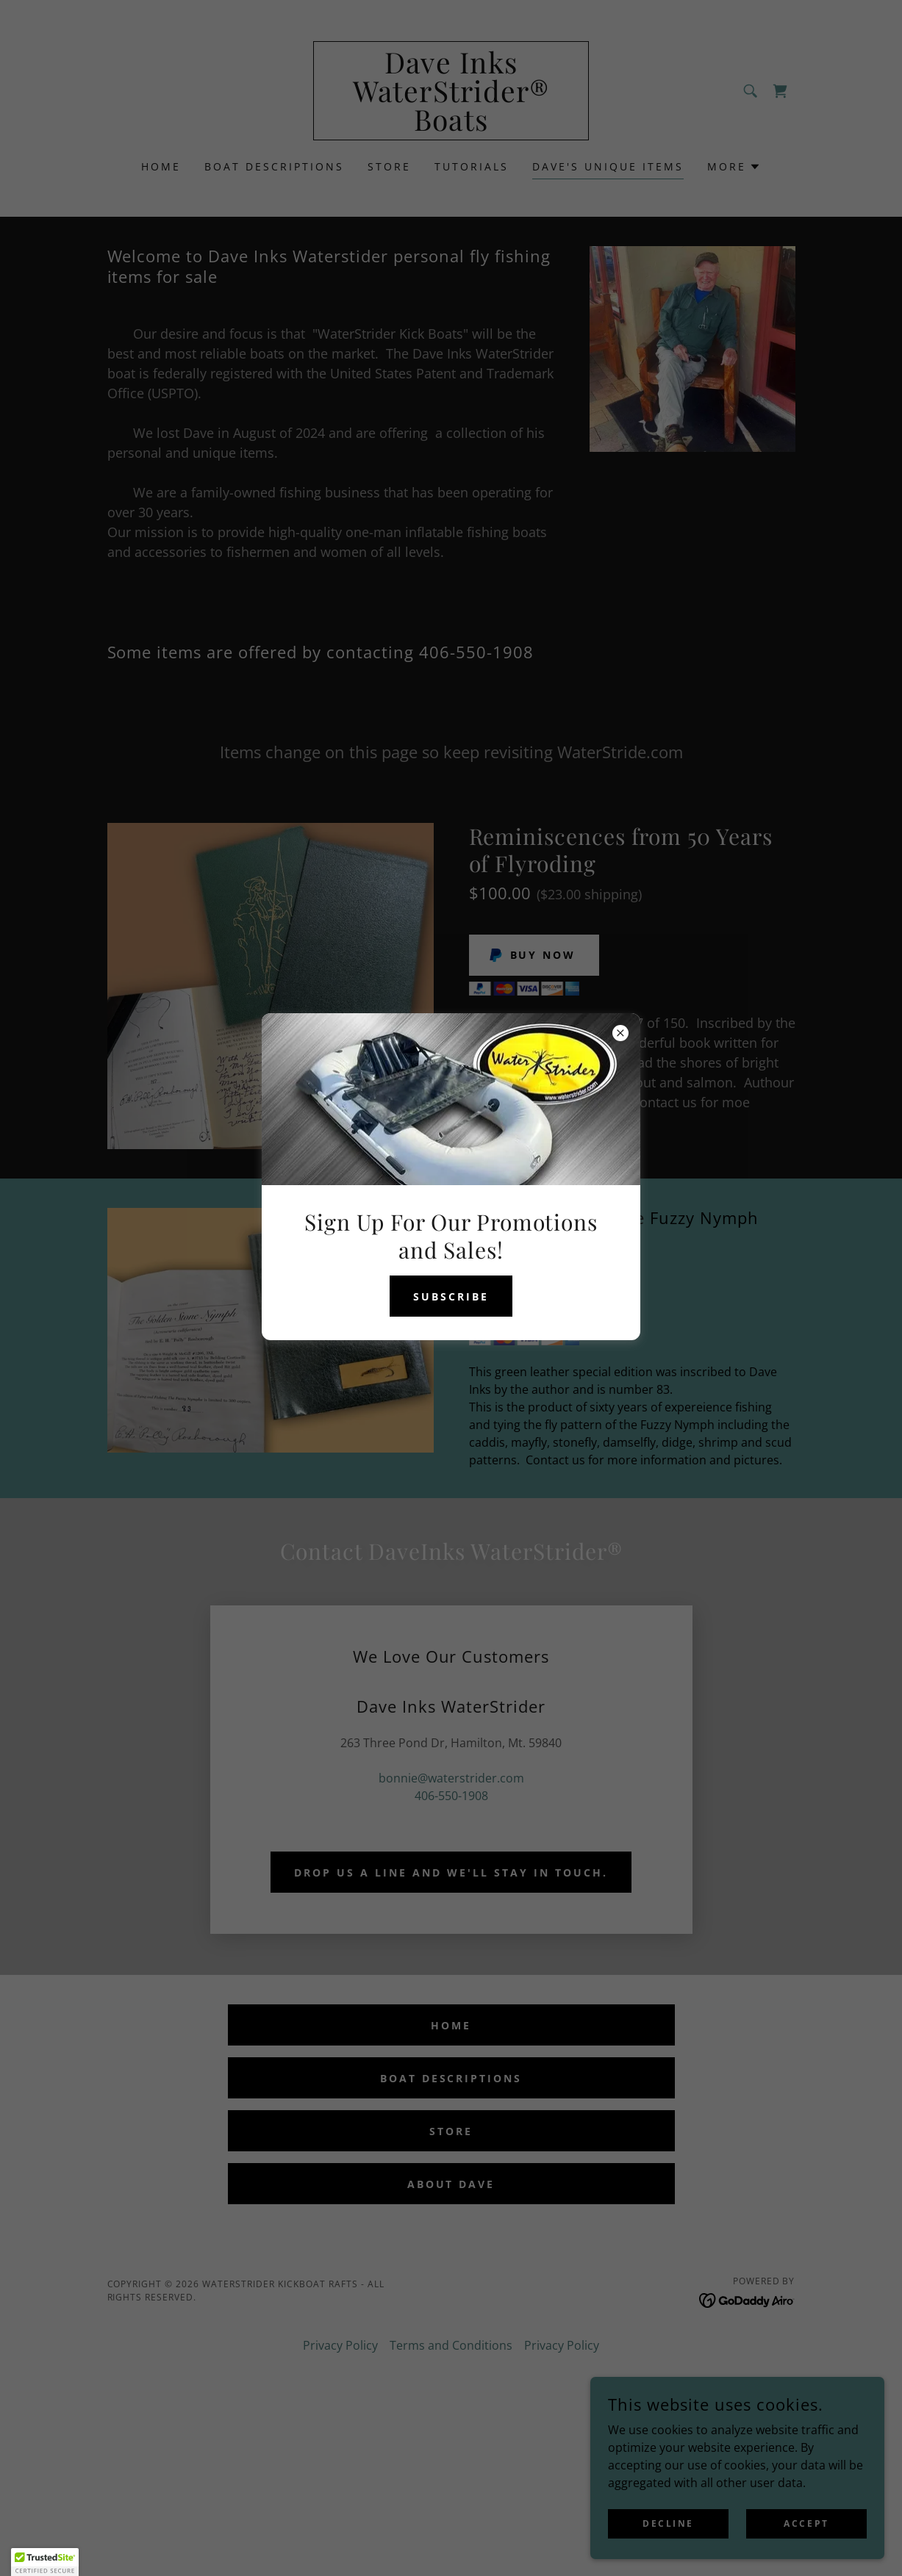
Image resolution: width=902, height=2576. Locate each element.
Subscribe (451, 1296)
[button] (45, 2562)
